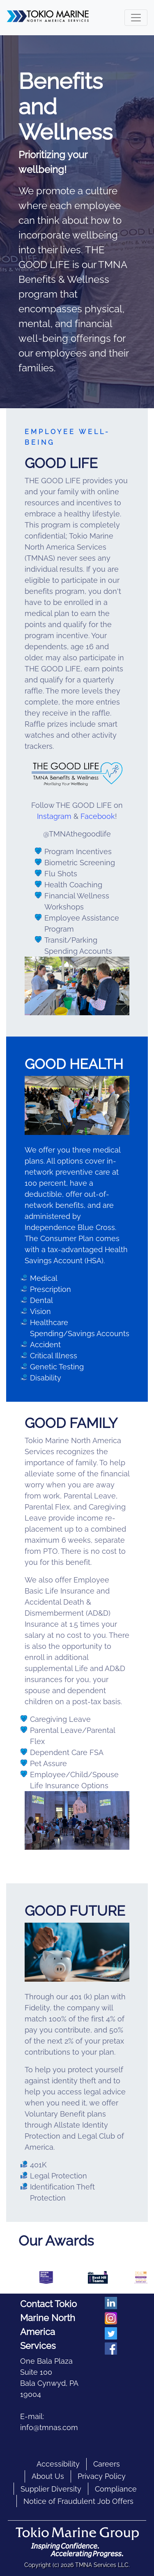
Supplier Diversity (51, 2489)
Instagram (54, 816)
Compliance (116, 2489)
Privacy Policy (102, 2476)
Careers (106, 2464)
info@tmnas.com (49, 2427)
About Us (48, 2476)
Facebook (97, 816)
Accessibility (58, 2464)
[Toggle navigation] (135, 17)
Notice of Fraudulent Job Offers (78, 2501)
